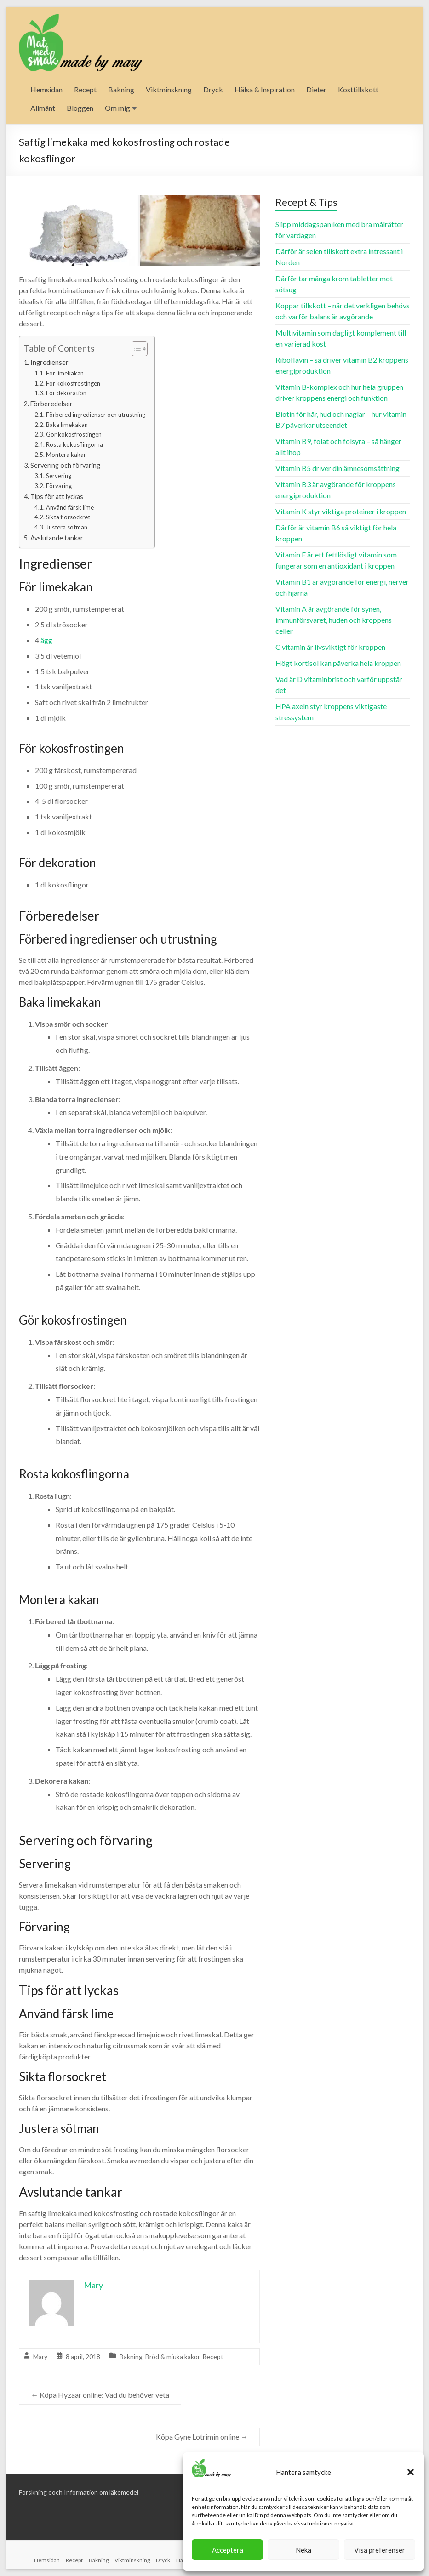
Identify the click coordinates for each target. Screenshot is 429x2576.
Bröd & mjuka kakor (172, 2356)
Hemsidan (46, 89)
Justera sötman (66, 527)
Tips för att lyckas (56, 496)
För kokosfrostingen (73, 383)
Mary (40, 2356)
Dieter (316, 89)
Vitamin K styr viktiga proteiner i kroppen (340, 511)
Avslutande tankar (56, 538)
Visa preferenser (379, 2550)
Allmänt (42, 107)
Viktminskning (169, 89)
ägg (46, 640)
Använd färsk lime (70, 507)
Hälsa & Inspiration (265, 89)
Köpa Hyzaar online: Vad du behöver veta (100, 2394)
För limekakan (65, 373)
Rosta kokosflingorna (74, 444)
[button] (410, 2472)
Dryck (213, 89)
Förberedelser (51, 404)
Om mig (117, 107)
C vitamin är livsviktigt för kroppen (330, 647)
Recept (85, 89)
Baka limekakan (67, 424)
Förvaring (59, 485)
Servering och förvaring (65, 465)
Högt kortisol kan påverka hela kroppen (338, 663)
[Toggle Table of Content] (135, 349)
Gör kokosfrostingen (74, 434)
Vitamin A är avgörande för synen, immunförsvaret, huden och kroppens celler (333, 619)
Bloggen (80, 107)
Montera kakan (66, 454)
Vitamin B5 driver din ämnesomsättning (337, 468)
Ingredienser (49, 362)
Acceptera (227, 2550)
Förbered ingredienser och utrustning (95, 414)
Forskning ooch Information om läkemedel (78, 2492)
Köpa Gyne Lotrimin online (202, 2436)
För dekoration (66, 393)
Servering (58, 475)
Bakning (121, 89)
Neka (303, 2550)
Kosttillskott (358, 89)
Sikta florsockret (68, 517)
